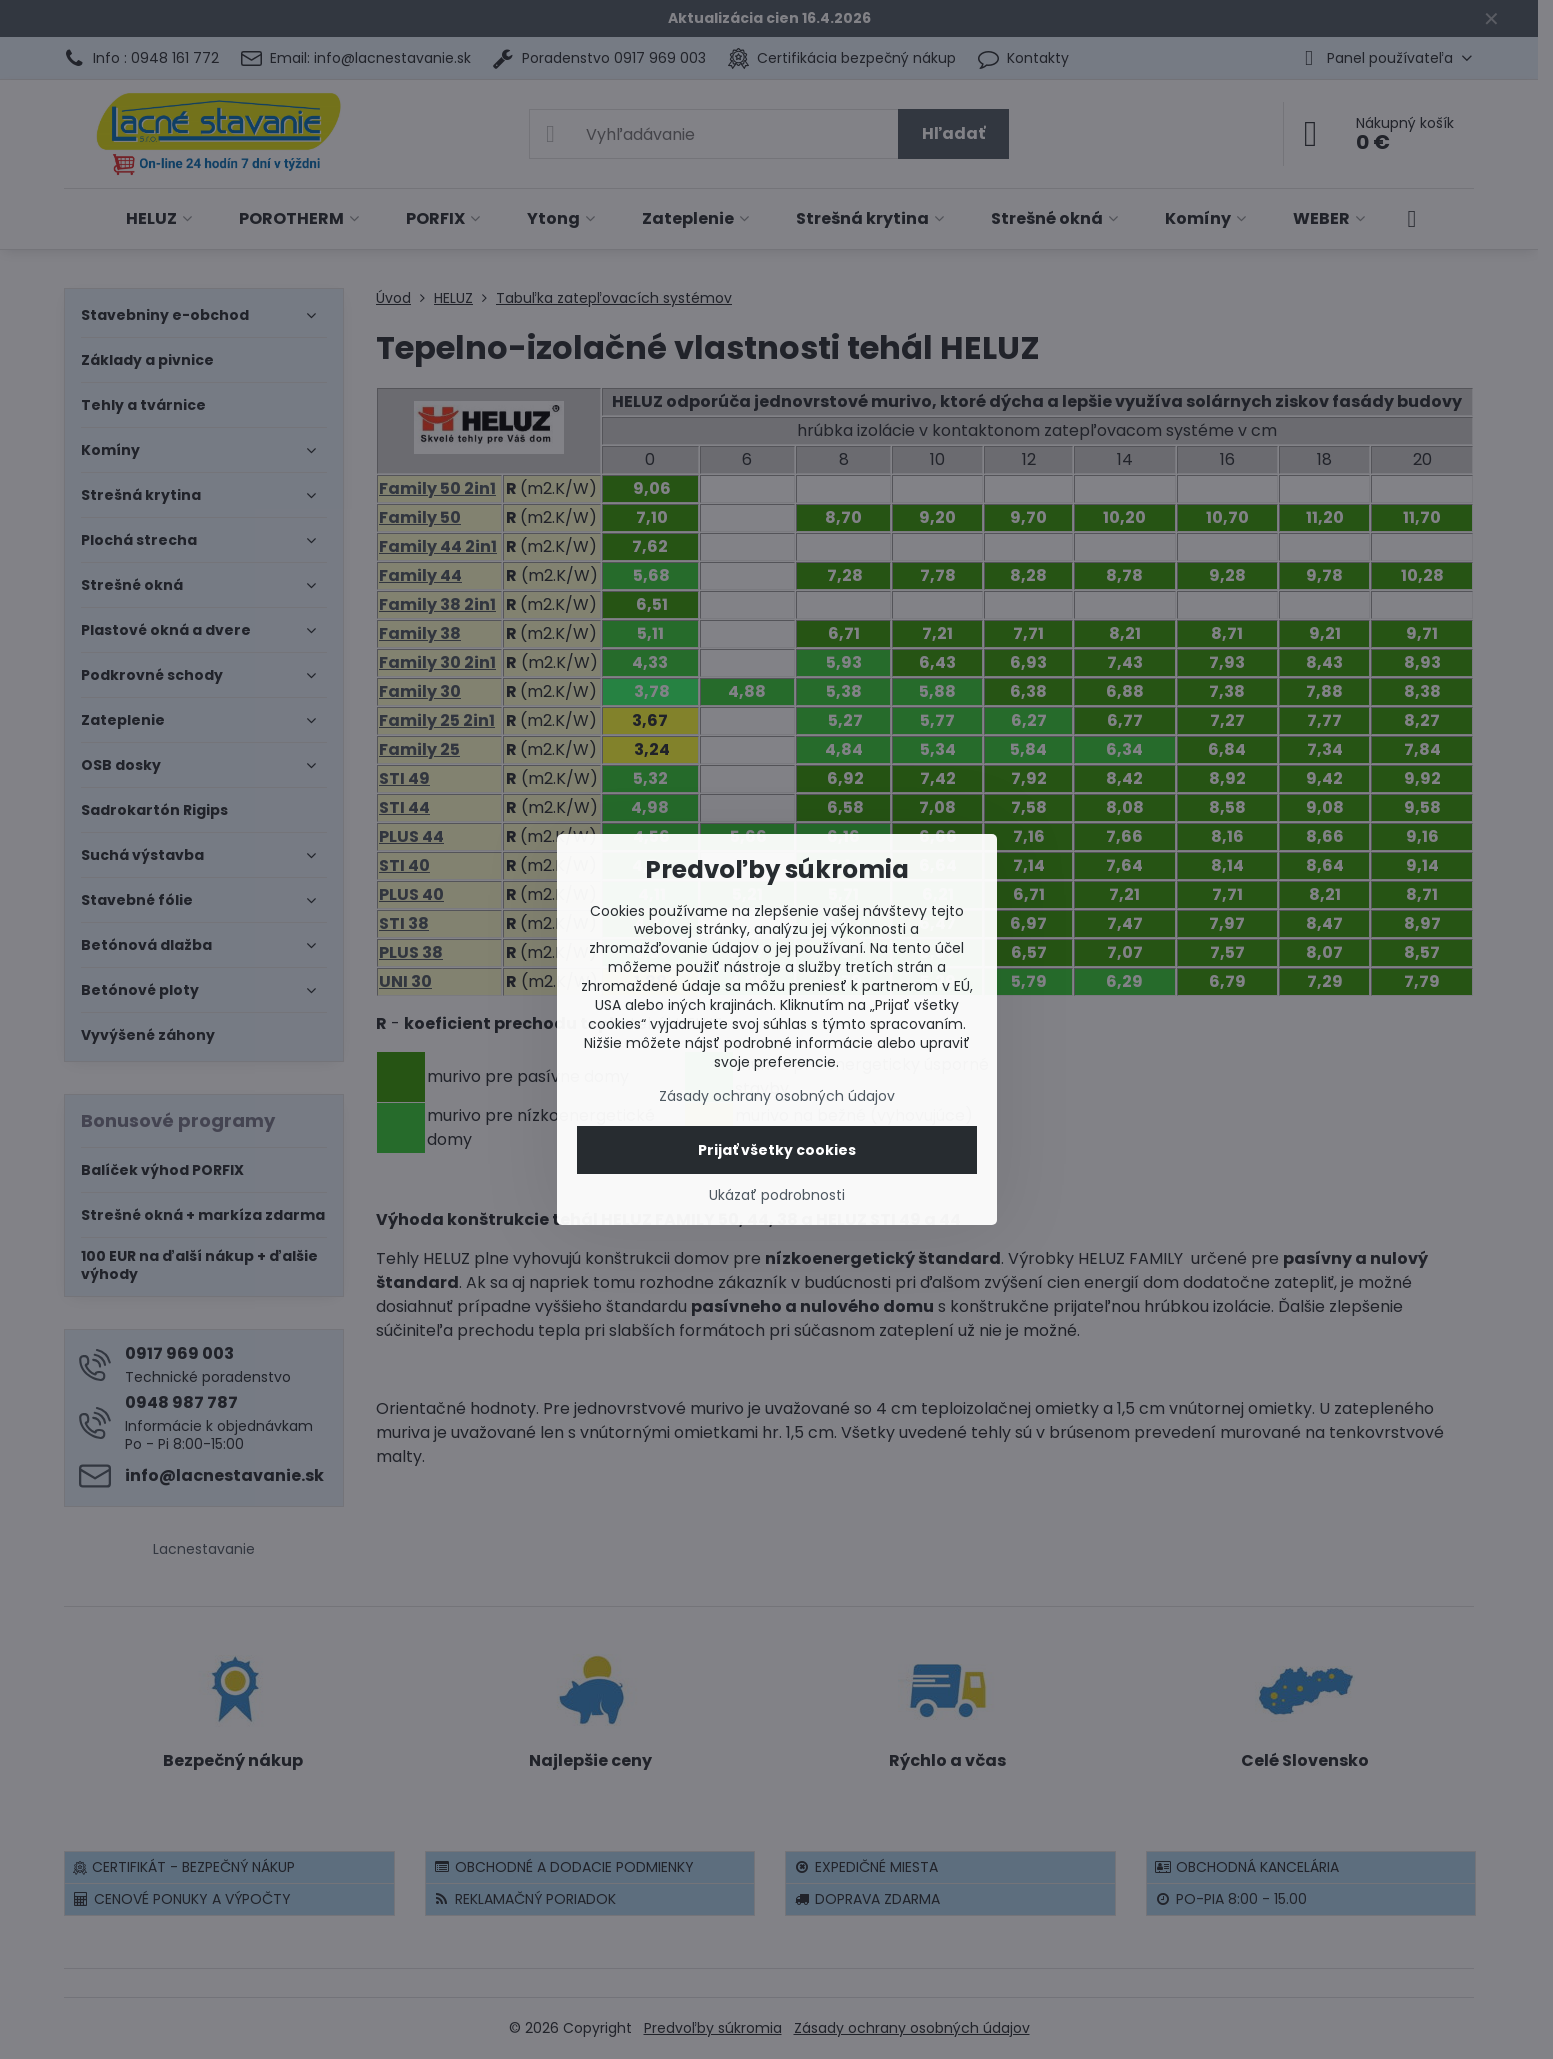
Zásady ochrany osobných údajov (777, 1096)
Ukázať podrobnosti (777, 1195)
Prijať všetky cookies (777, 1150)
